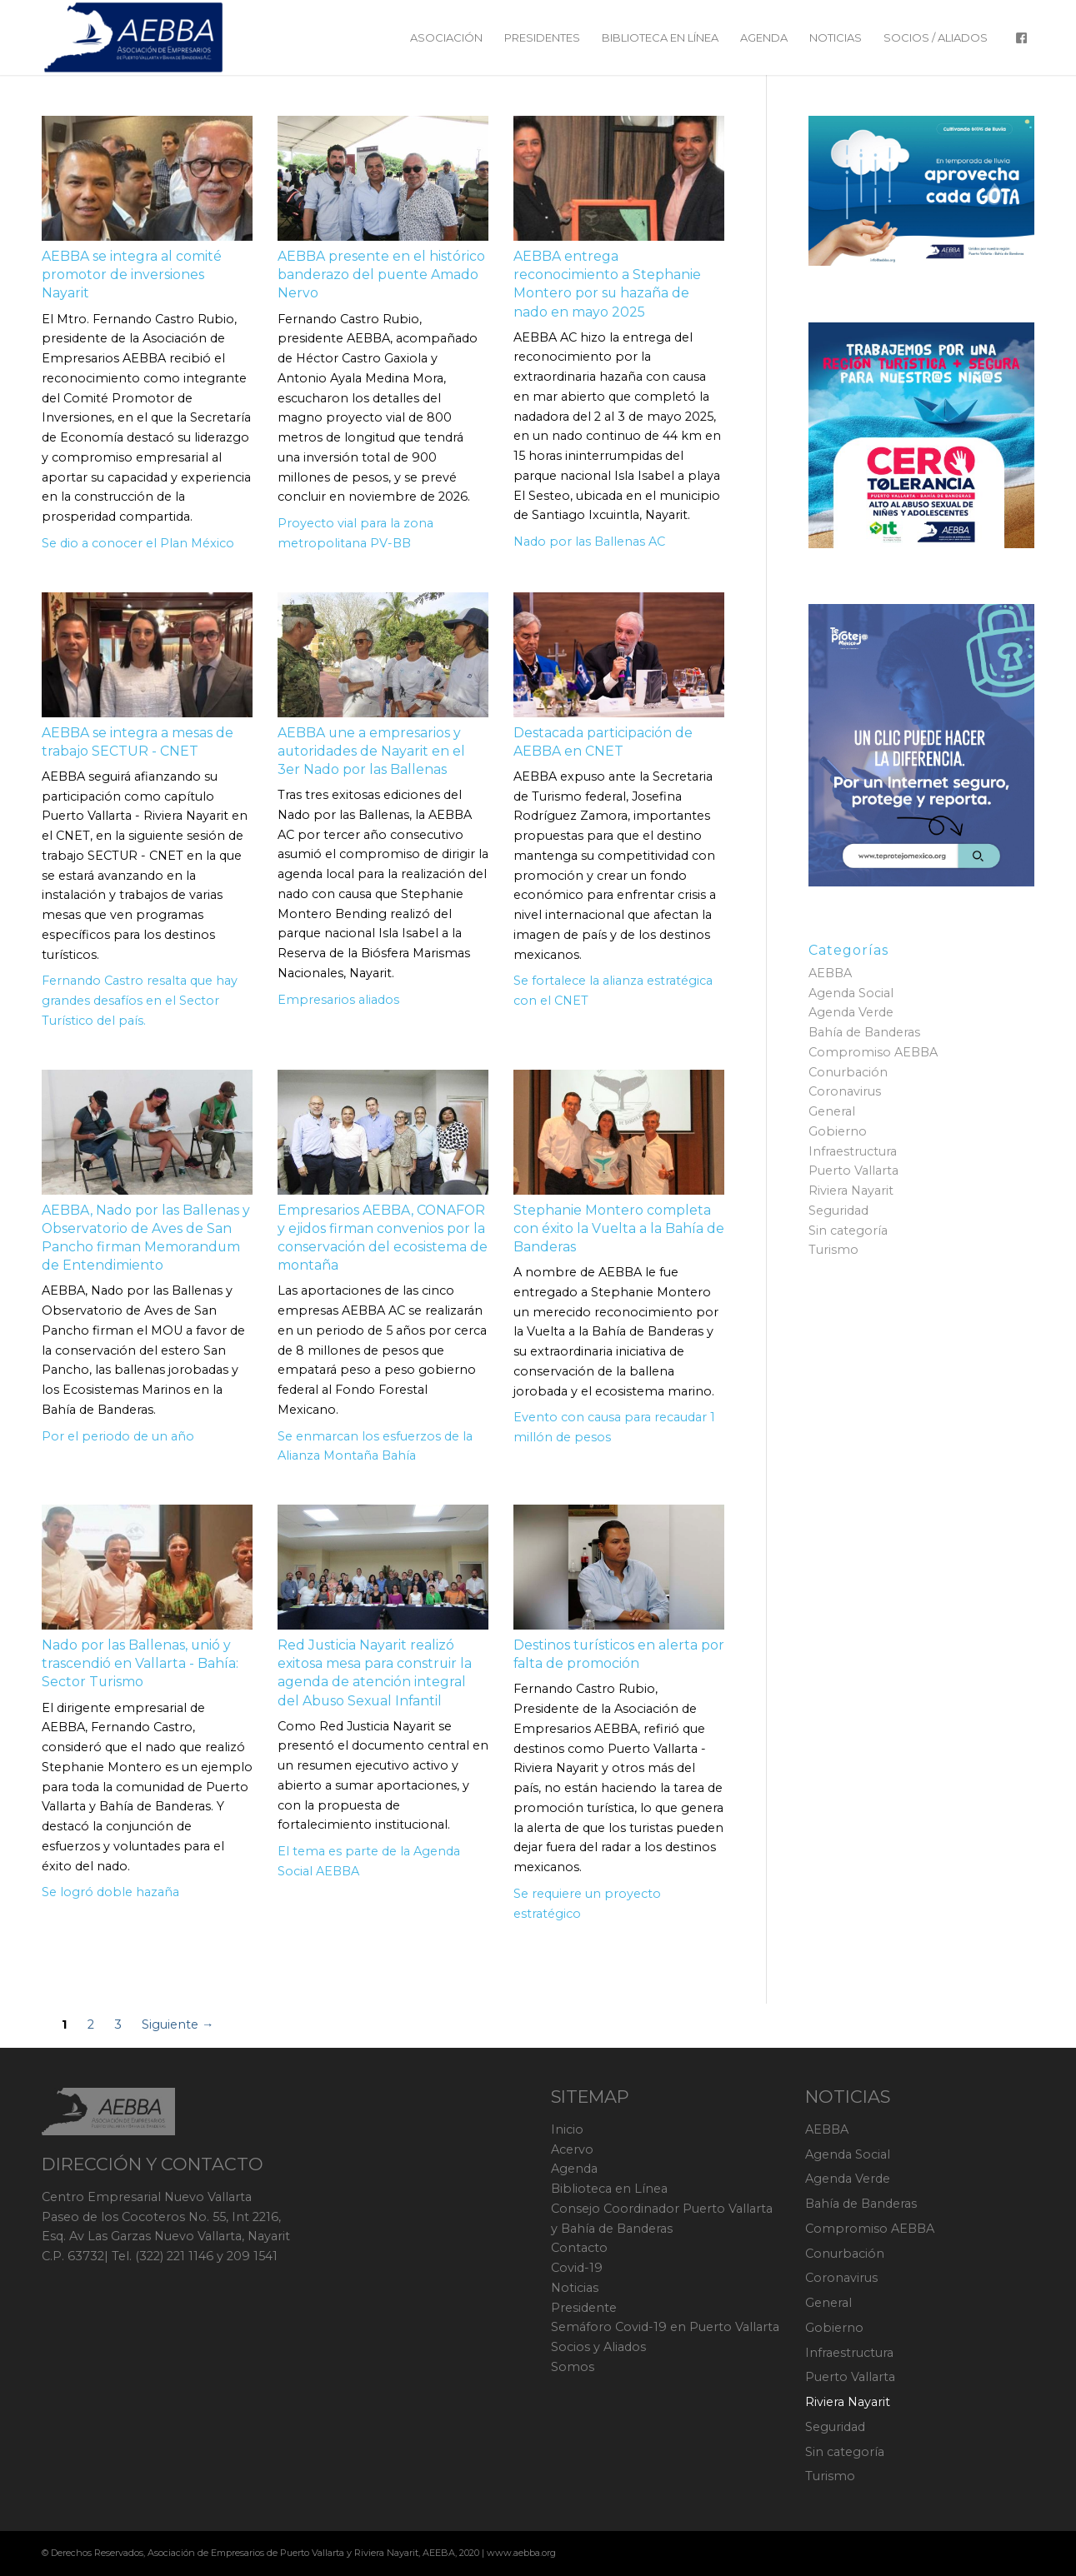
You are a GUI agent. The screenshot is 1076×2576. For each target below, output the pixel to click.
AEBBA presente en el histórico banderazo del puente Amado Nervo (381, 274)
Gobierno (837, 1131)
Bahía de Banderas (864, 1032)
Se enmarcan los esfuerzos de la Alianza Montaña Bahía (375, 1446)
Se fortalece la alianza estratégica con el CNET (613, 990)
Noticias (574, 2287)
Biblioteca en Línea (609, 2188)
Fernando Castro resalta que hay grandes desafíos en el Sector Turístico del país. (140, 1000)
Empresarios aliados (338, 999)
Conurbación (848, 1072)
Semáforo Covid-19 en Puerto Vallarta (665, 2326)
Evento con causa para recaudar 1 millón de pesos (614, 1427)
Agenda (574, 2168)
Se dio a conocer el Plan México (138, 543)
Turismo (833, 1249)
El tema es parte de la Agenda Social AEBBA (369, 1861)
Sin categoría (848, 1230)
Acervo (572, 2149)
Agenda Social (850, 993)
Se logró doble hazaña (110, 1892)
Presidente (584, 2307)
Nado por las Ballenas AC (589, 541)
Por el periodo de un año (118, 1436)
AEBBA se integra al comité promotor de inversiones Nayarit (132, 274)
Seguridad (838, 1210)
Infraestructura (852, 1151)
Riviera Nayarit (850, 1190)
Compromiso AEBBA (873, 1052)
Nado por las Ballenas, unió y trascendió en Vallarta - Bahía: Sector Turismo (140, 1663)
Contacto (579, 2247)
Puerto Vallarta (853, 1170)
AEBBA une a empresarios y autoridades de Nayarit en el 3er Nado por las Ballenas (371, 751)
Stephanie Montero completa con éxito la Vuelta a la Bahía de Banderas (618, 1228)
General (831, 1111)
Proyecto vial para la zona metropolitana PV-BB (355, 533)
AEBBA (830, 973)
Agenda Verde (850, 1012)
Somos (572, 2366)
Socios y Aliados (598, 2346)
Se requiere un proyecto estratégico (587, 1903)
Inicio (567, 2129)
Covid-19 (577, 2267)
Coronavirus (844, 1091)
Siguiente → (177, 2025)
